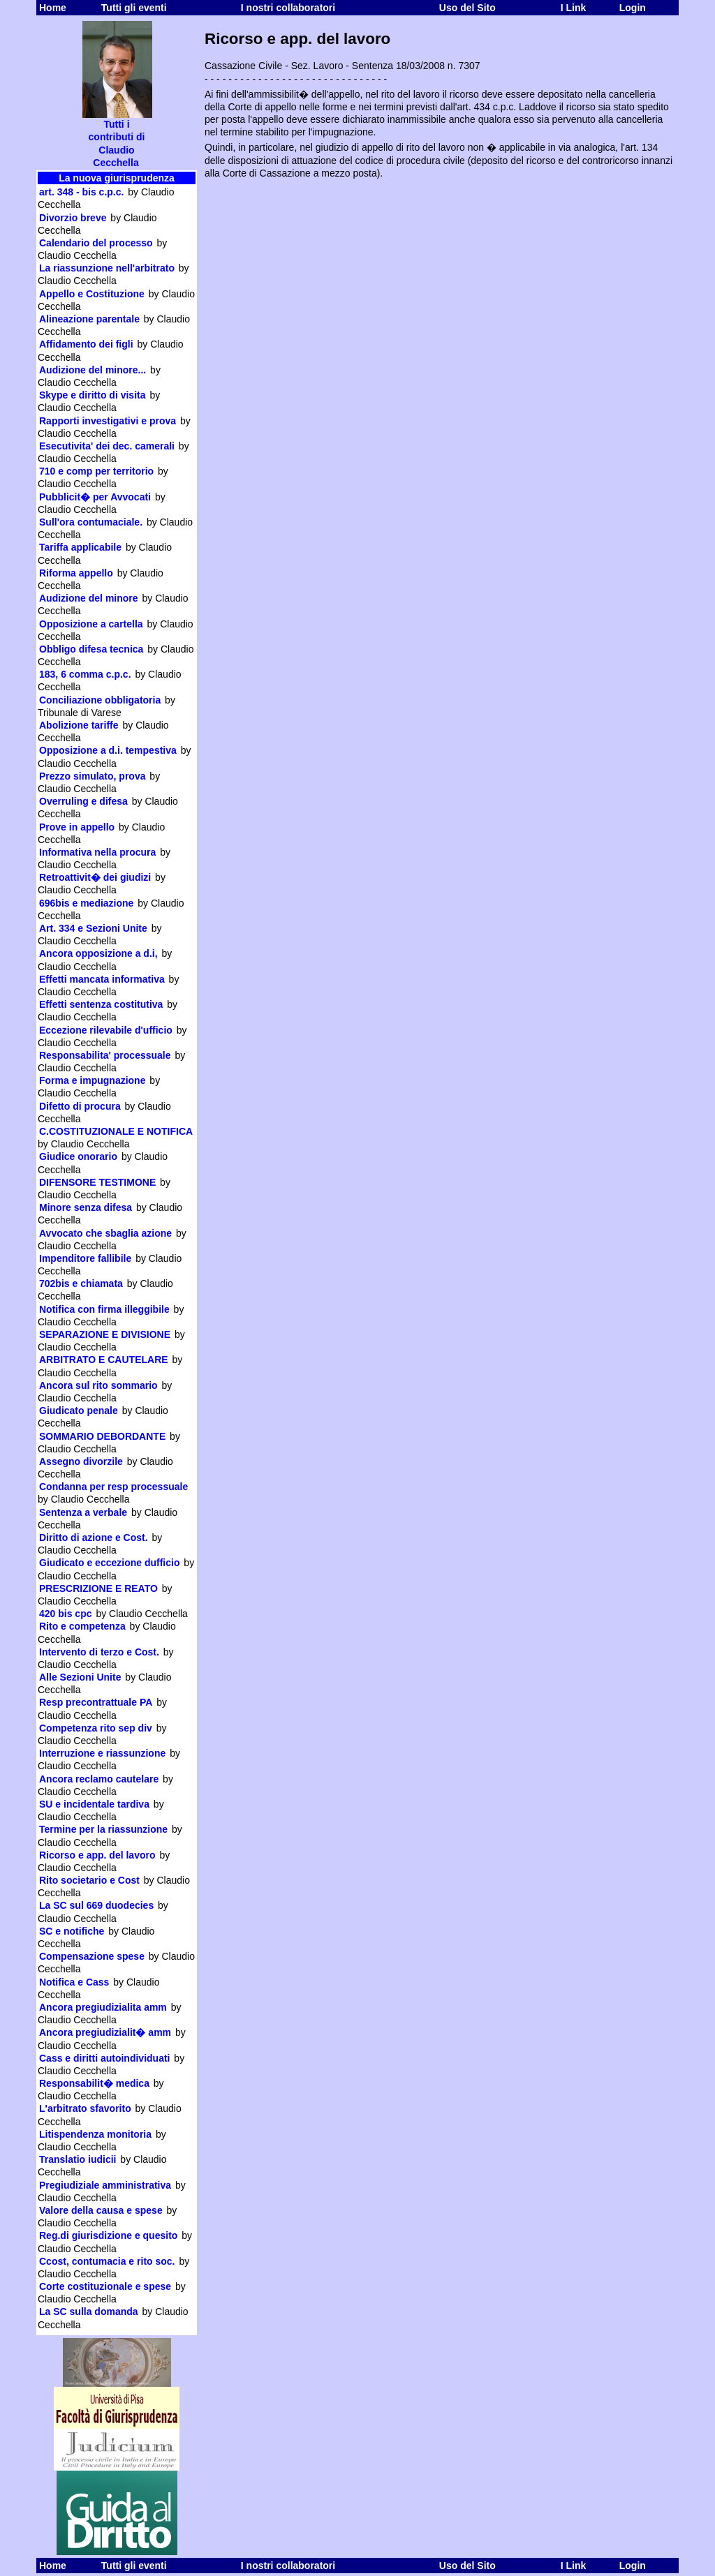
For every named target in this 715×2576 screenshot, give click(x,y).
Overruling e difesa (83, 801)
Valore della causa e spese (101, 2210)
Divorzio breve (72, 217)
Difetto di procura (80, 1106)
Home (52, 7)
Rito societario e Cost (89, 1880)
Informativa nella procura (97, 852)
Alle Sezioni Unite (80, 1677)
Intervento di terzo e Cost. (99, 1652)
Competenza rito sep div (95, 1728)
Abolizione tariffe (79, 725)
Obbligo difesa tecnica (91, 649)
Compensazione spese (92, 1956)
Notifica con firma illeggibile (104, 1309)
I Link (574, 7)
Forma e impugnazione (92, 1080)
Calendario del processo (96, 242)
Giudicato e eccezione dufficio (109, 1562)
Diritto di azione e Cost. (93, 1537)
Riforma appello (76, 573)
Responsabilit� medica (94, 2083)
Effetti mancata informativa (102, 979)
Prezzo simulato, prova (92, 776)
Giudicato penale (78, 1410)
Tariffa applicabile (80, 547)
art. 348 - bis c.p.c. (81, 192)
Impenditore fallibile (85, 1258)
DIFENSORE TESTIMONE (97, 1182)
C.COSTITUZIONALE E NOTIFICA (116, 1131)
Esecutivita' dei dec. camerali (107, 446)
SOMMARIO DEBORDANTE (102, 1436)
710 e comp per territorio (96, 471)
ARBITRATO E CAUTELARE (103, 1359)
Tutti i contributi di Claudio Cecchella (117, 138)
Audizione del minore (88, 598)
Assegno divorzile (81, 1461)
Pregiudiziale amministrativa (105, 2185)
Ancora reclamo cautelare (99, 1779)
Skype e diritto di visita (92, 395)
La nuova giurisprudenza (117, 178)
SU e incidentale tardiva (94, 1804)
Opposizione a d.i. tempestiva (108, 750)
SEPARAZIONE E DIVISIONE (104, 1334)
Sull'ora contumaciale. (90, 522)
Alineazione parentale (89, 319)
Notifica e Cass (74, 1982)
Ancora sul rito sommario (98, 1385)
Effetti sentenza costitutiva (101, 1004)
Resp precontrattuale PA (95, 1702)
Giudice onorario (78, 1156)
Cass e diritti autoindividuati (104, 2058)
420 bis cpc (65, 1613)
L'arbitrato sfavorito (85, 2108)
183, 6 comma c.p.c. (85, 674)
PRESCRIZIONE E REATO (98, 1588)
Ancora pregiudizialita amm (103, 2007)
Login (632, 7)
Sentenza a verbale (83, 1512)
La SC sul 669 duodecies (96, 1905)
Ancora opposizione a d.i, (98, 953)
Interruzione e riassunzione (102, 1753)
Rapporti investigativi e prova (107, 420)
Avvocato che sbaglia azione (105, 1233)
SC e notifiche (71, 1931)
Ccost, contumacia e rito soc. (107, 2261)
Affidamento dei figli (86, 344)
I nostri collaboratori (288, 7)
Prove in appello (77, 827)
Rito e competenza (82, 1626)
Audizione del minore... (92, 369)
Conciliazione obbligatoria (100, 700)
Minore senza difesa (85, 1207)
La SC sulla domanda (88, 2311)
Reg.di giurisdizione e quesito (108, 2235)
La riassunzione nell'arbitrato (107, 268)
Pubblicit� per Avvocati (95, 496)
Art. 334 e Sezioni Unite (93, 928)
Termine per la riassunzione (103, 1829)
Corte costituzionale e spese (105, 2286)
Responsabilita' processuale (105, 1055)
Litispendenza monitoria (95, 2134)
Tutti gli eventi (134, 7)
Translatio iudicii (77, 2159)
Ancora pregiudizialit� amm (105, 2032)
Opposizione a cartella (91, 624)
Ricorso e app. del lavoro (97, 1855)
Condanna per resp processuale (113, 1486)
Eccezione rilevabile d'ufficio (105, 1030)
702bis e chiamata (81, 1283)
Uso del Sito (467, 7)
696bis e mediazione (86, 903)
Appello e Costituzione (92, 293)
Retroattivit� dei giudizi (95, 877)
